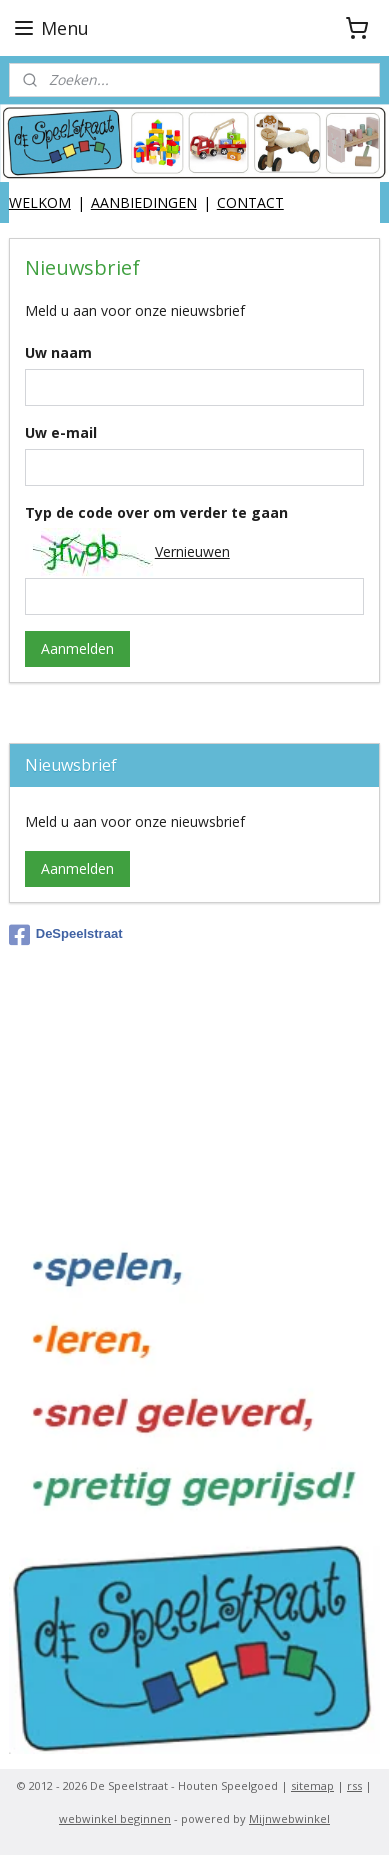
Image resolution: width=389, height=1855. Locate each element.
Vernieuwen (192, 551)
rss (354, 1785)
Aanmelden (77, 648)
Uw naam (58, 352)
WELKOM (40, 202)
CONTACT (250, 202)
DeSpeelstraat (66, 935)
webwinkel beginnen (115, 1818)
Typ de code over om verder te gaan (156, 512)
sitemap (312, 1785)
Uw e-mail (61, 432)
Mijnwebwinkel (289, 1818)
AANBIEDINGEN (144, 202)
